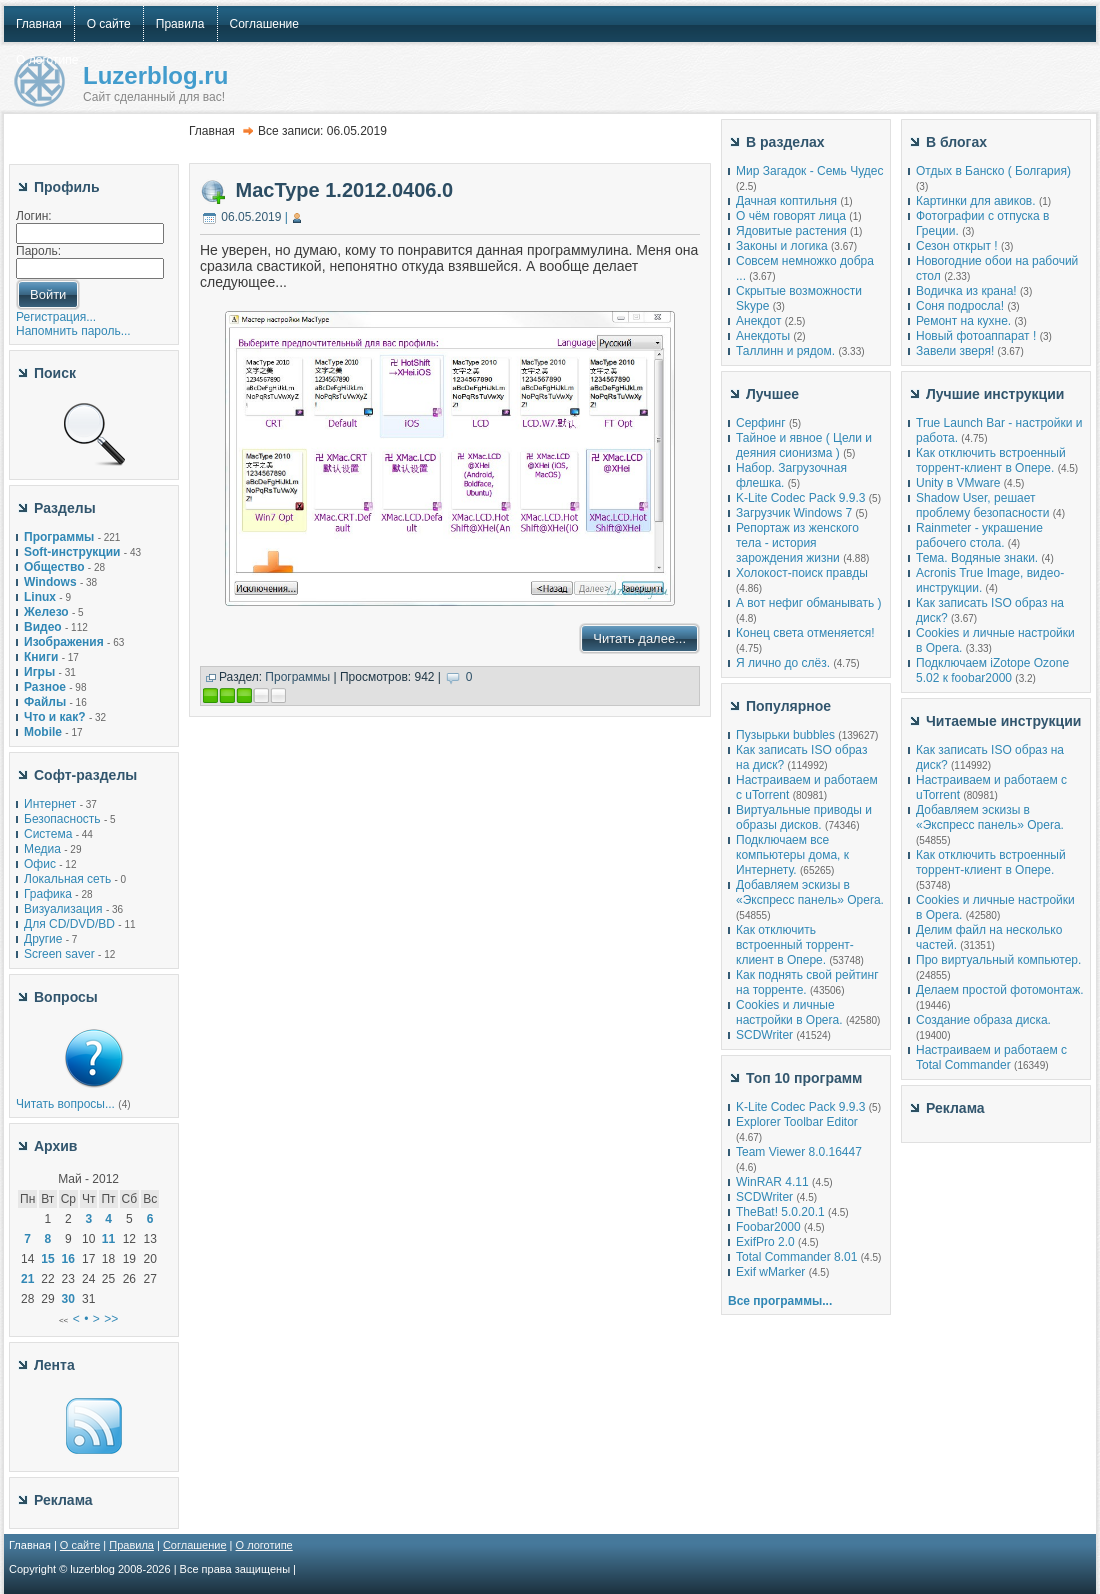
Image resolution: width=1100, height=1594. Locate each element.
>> (111, 1319)
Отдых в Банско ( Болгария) (993, 171)
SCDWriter (764, 1035)
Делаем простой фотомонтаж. (1000, 990)
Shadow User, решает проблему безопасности (982, 505)
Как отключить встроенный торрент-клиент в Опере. (795, 945)
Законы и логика (782, 246)
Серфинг (761, 423)
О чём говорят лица (791, 216)
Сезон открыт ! (957, 246)
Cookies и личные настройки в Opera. (789, 1012)
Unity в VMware (960, 483)
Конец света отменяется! (805, 633)
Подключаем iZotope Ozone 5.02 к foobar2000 (992, 670)
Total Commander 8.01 (796, 1257)
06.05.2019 (251, 217)
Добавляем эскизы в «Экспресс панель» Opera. (810, 892)
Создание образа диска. (983, 1020)
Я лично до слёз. (783, 663)
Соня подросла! (960, 306)
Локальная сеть (67, 879)
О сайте (80, 1545)
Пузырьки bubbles (785, 735)
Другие (43, 939)
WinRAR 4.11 (772, 1182)
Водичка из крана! (966, 291)
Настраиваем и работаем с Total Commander (991, 1057)
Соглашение (195, 1545)
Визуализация (63, 909)
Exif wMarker (770, 1272)
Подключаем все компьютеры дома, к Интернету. (792, 855)
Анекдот (758, 321)
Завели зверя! (955, 351)
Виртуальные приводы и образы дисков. (804, 817)
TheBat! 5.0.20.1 (782, 1212)
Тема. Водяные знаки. (977, 558)
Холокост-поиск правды (802, 573)
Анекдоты (763, 336)
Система (48, 834)
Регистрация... (56, 317)
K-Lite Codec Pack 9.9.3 (800, 498)
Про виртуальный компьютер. (998, 960)
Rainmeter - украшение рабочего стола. (979, 535)
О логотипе (264, 1545)
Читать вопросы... (65, 1104)
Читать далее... (639, 638)
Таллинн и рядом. (785, 351)
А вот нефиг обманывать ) (809, 603)
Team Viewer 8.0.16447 (799, 1152)
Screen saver (59, 954)
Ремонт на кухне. (963, 321)
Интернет (50, 804)
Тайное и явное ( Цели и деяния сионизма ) (804, 445)
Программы (297, 677)
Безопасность (62, 819)
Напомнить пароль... (73, 331)
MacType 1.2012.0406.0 (345, 190)
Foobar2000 (768, 1227)
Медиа (42, 849)
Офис (40, 864)
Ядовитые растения (791, 231)
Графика (48, 894)
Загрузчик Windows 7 (794, 513)
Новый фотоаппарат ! (976, 336)
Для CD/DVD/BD (69, 924)
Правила (131, 1545)
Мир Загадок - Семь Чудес (809, 171)
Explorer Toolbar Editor (797, 1122)
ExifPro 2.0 (765, 1242)
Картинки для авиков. (976, 201)
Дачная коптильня (786, 201)
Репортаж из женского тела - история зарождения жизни (797, 543)
